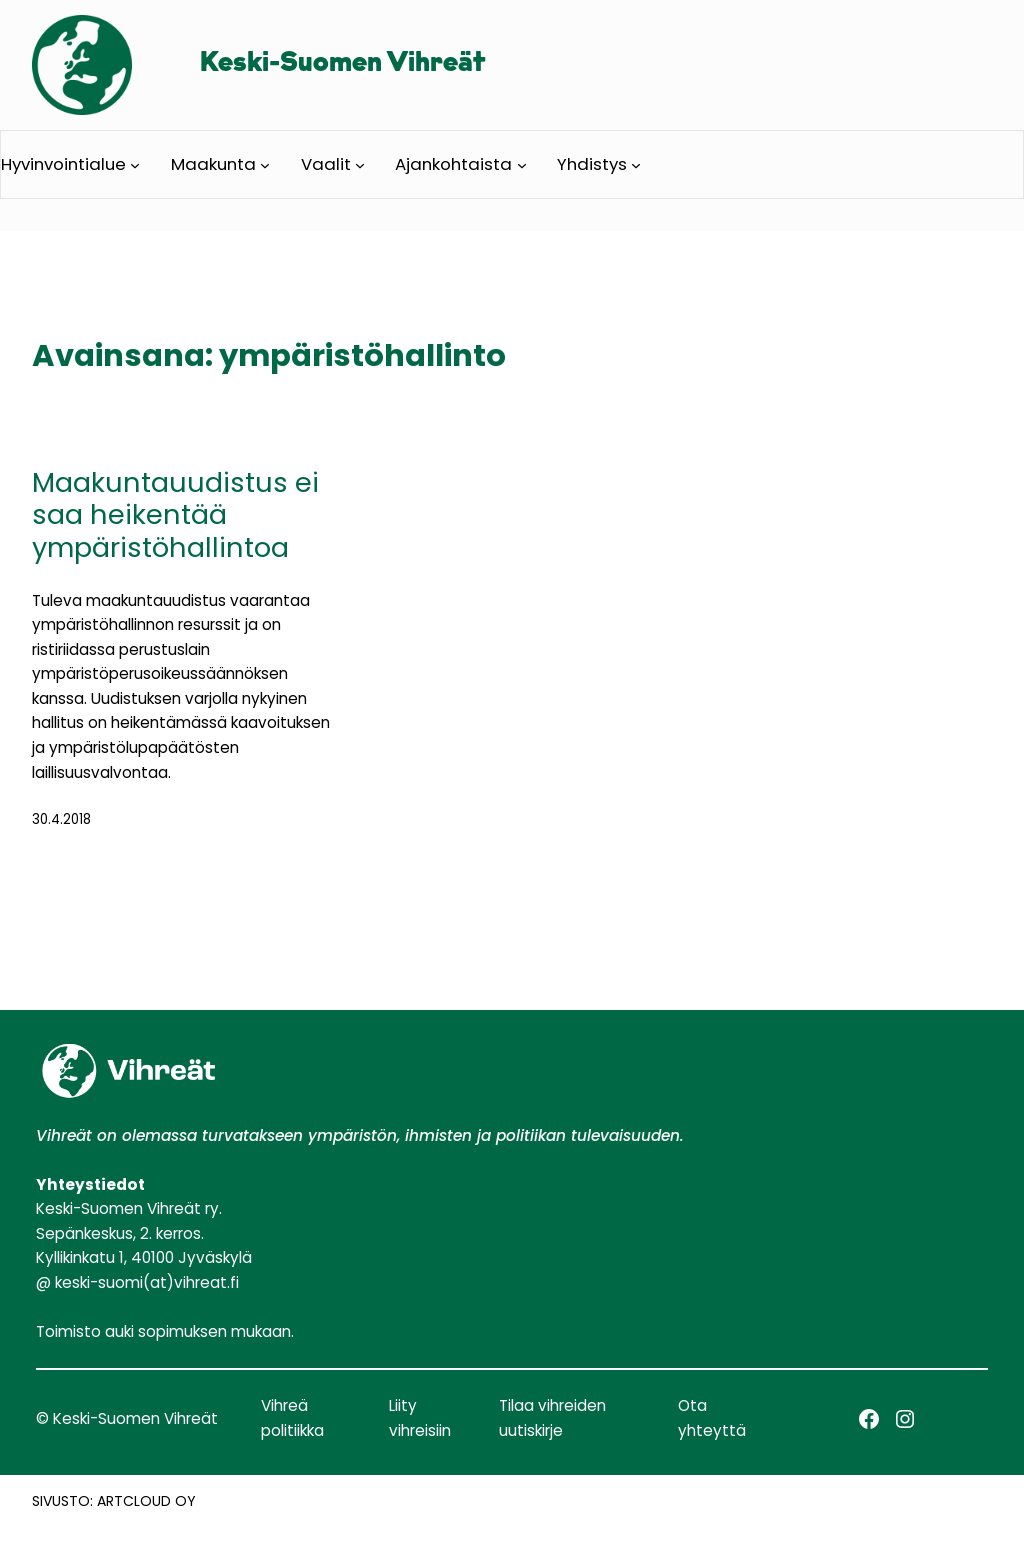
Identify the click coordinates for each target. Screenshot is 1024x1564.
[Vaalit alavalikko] (360, 164)
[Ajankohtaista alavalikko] (522, 164)
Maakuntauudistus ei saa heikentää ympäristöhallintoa (175, 516)
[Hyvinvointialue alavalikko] (135, 164)
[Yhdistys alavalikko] (636, 164)
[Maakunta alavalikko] (265, 164)
